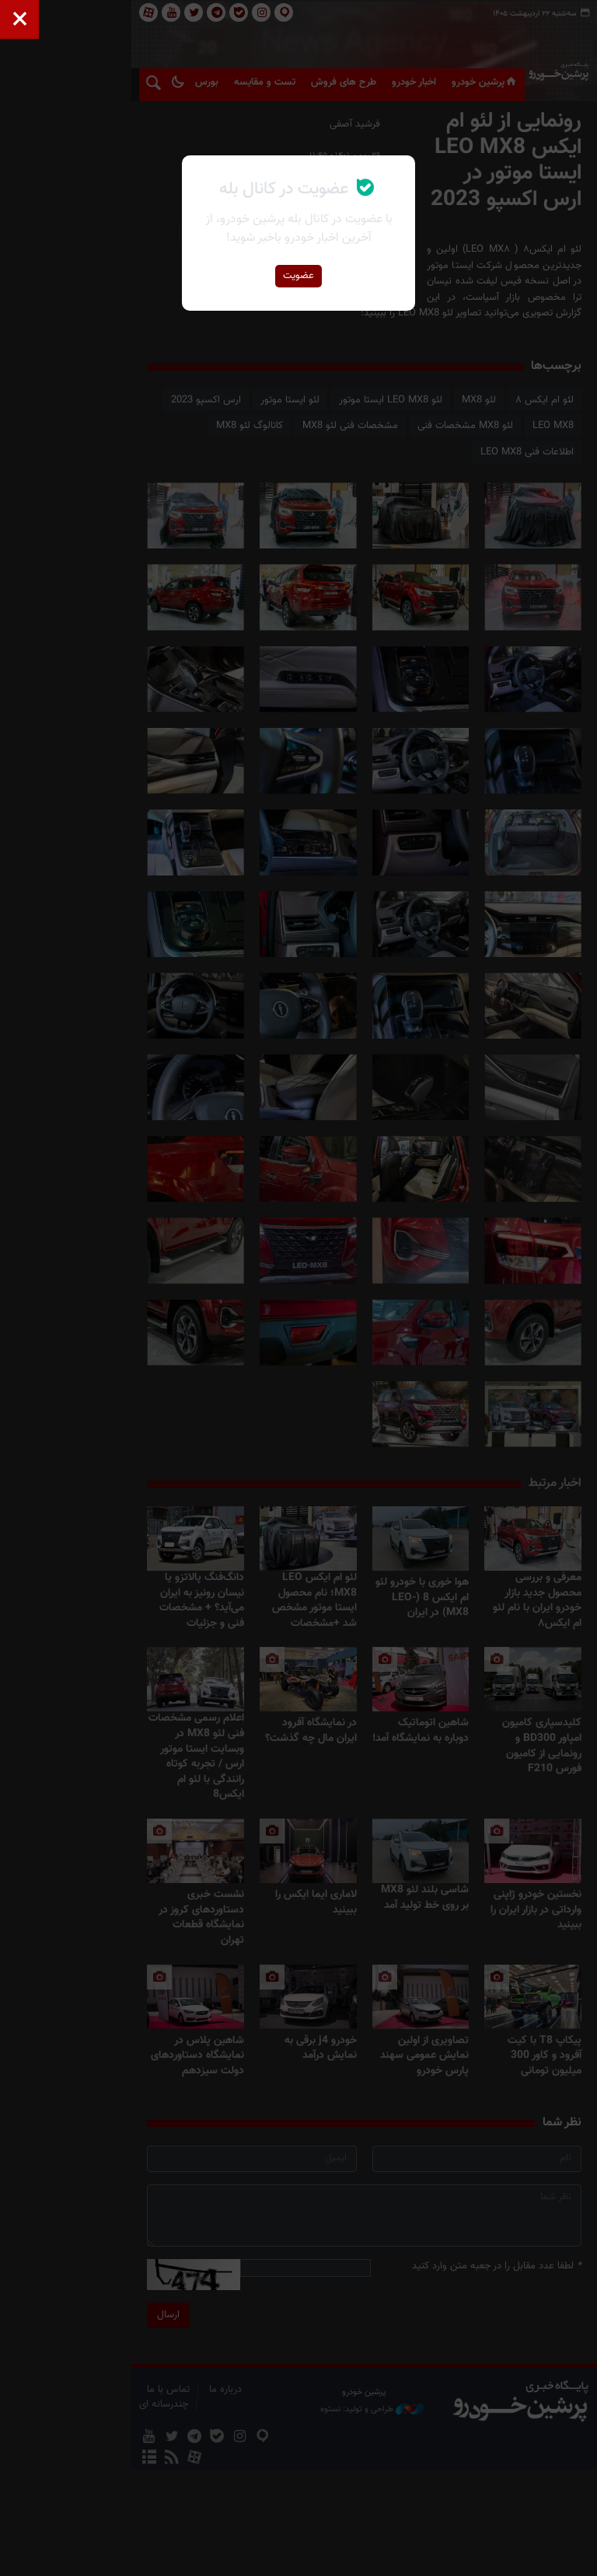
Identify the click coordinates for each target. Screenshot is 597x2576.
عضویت (298, 276)
